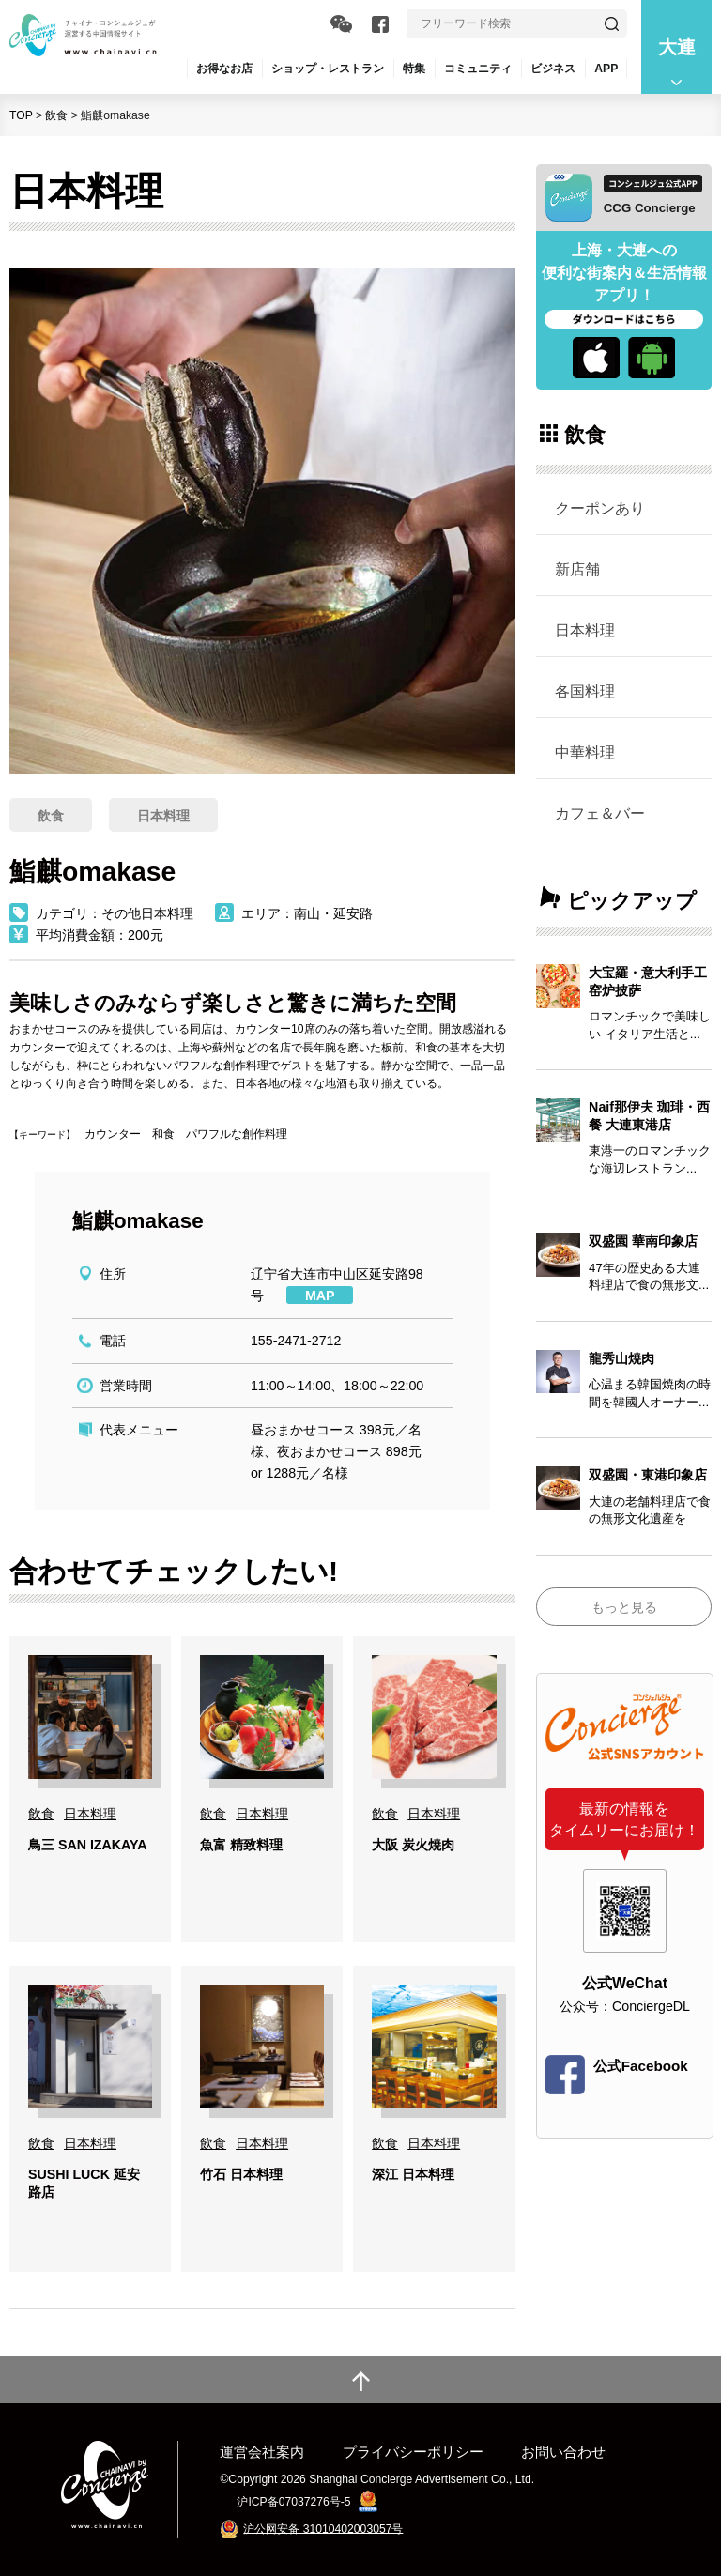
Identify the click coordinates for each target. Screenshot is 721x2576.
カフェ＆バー (600, 813)
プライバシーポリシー (413, 2452)
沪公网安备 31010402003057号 (323, 2528)
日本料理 (585, 629)
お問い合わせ (563, 2452)
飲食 (56, 115)
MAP (320, 1295)
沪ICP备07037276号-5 (293, 2501)
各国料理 (585, 690)
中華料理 (585, 752)
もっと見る (624, 1607)
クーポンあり (600, 507)
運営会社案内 (262, 2452)
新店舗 (577, 568)
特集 (414, 68)
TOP (21, 115)
